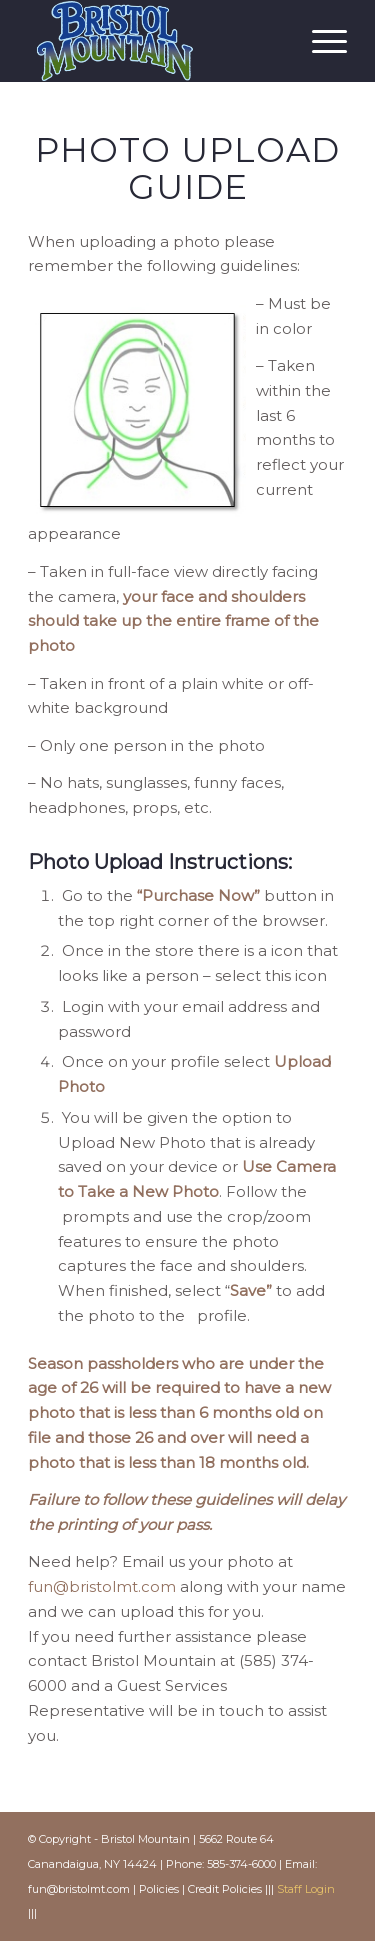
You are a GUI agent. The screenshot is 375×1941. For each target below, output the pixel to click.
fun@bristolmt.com (102, 1586)
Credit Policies (225, 1889)
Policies (159, 1889)
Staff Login (306, 1889)
